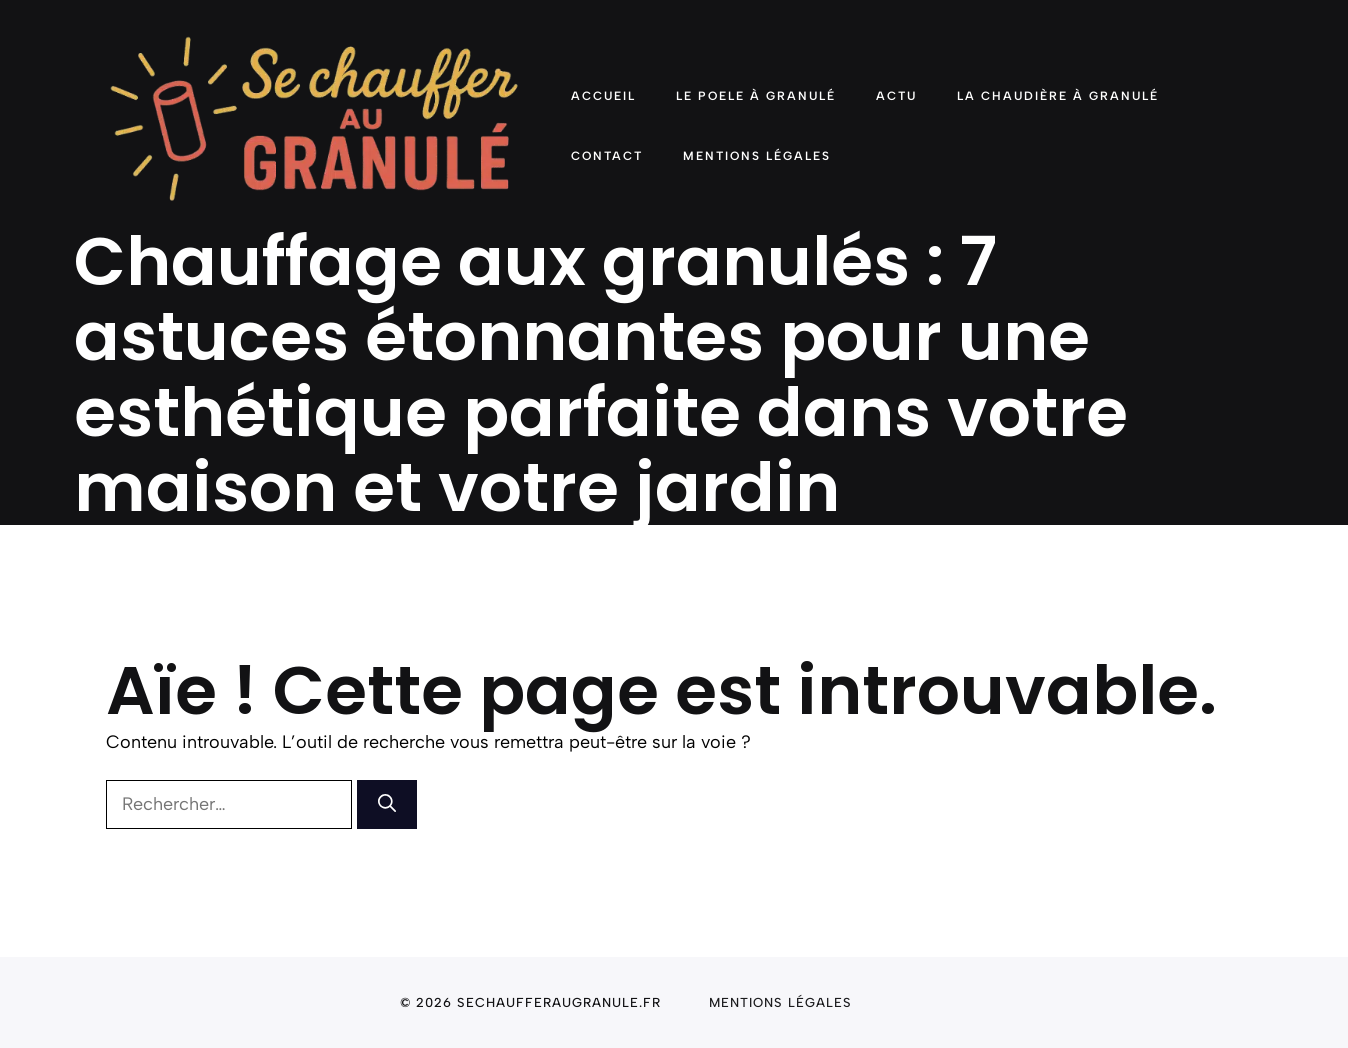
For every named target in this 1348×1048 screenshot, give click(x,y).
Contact (607, 156)
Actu (896, 96)
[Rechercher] (387, 804)
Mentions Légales (757, 156)
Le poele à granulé (756, 96)
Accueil (603, 96)
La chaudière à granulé (1058, 96)
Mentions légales (780, 1002)
